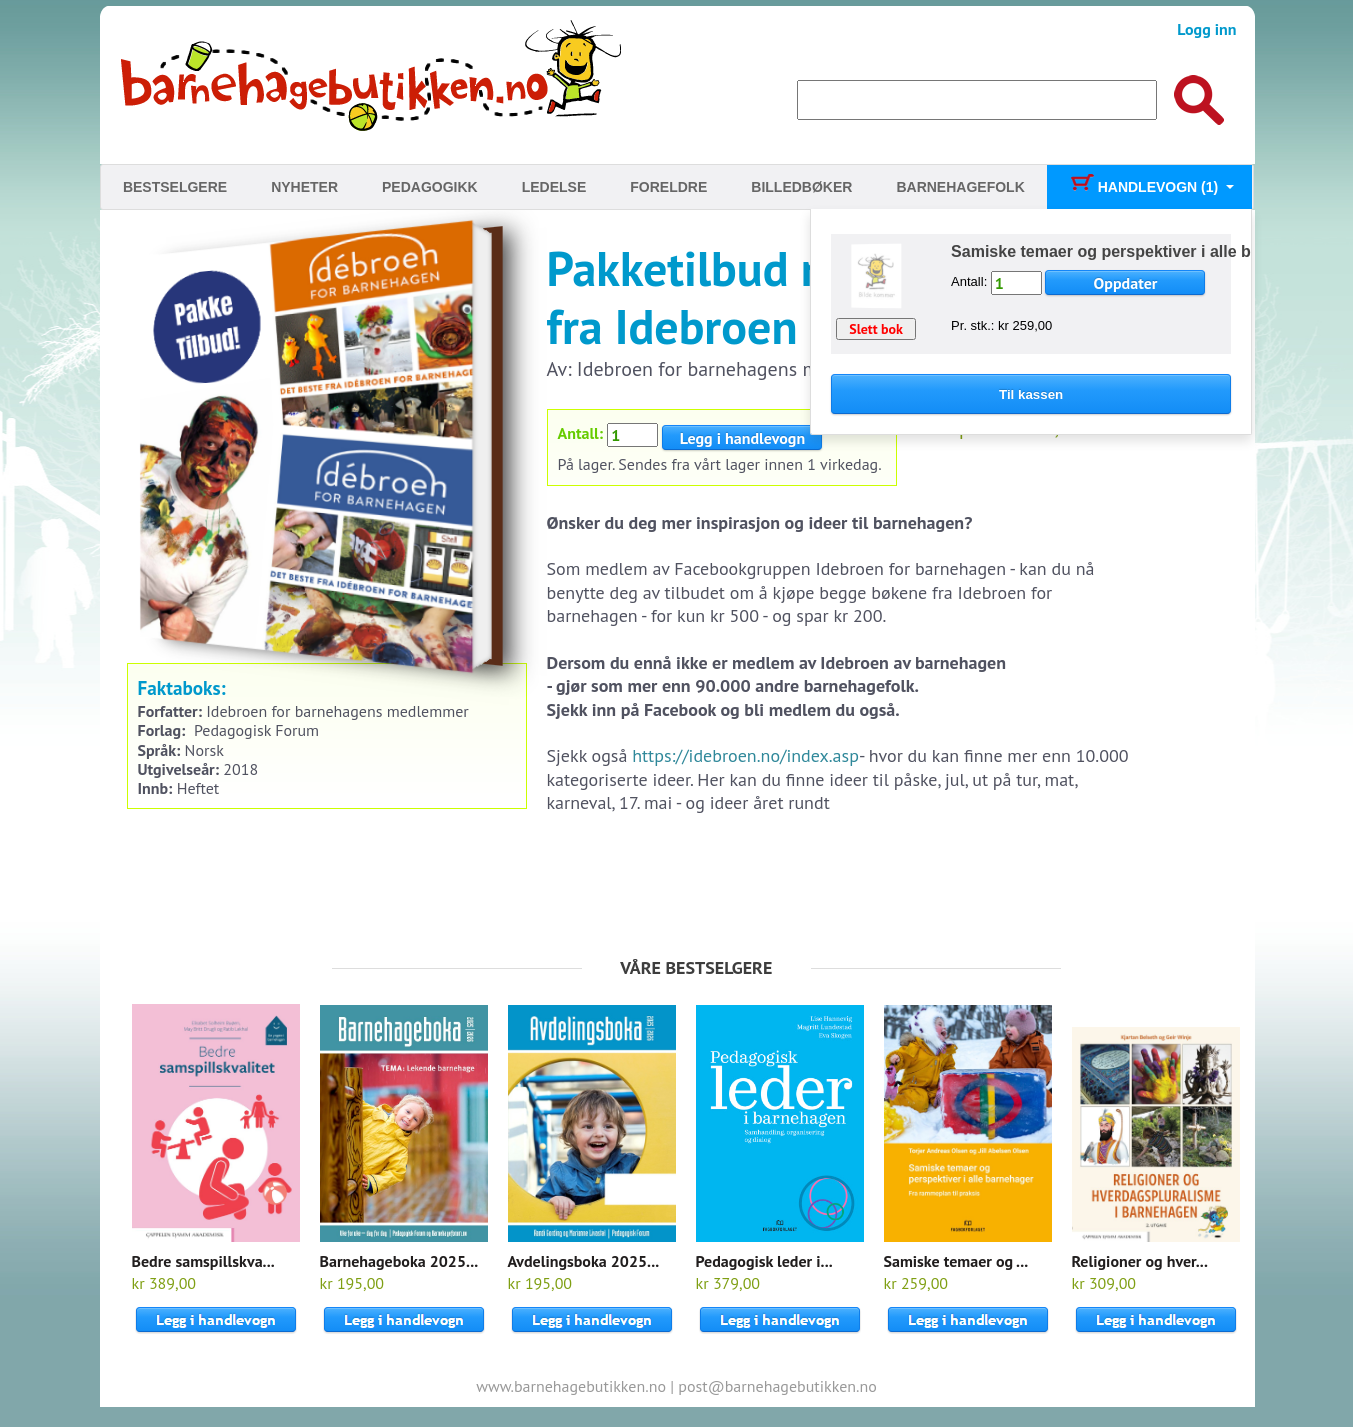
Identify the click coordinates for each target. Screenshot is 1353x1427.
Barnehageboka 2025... (399, 1261)
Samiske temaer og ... (956, 1261)
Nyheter (304, 187)
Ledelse (554, 187)
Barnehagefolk (960, 187)
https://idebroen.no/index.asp (745, 755)
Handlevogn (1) (1143, 187)
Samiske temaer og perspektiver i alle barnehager (1139, 251)
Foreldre (668, 187)
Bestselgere (175, 187)
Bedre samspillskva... (203, 1261)
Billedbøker (801, 187)
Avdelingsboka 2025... (584, 1261)
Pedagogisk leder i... (764, 1261)
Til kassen (1031, 394)
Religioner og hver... (1140, 1261)
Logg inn (1206, 29)
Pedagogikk (430, 187)
